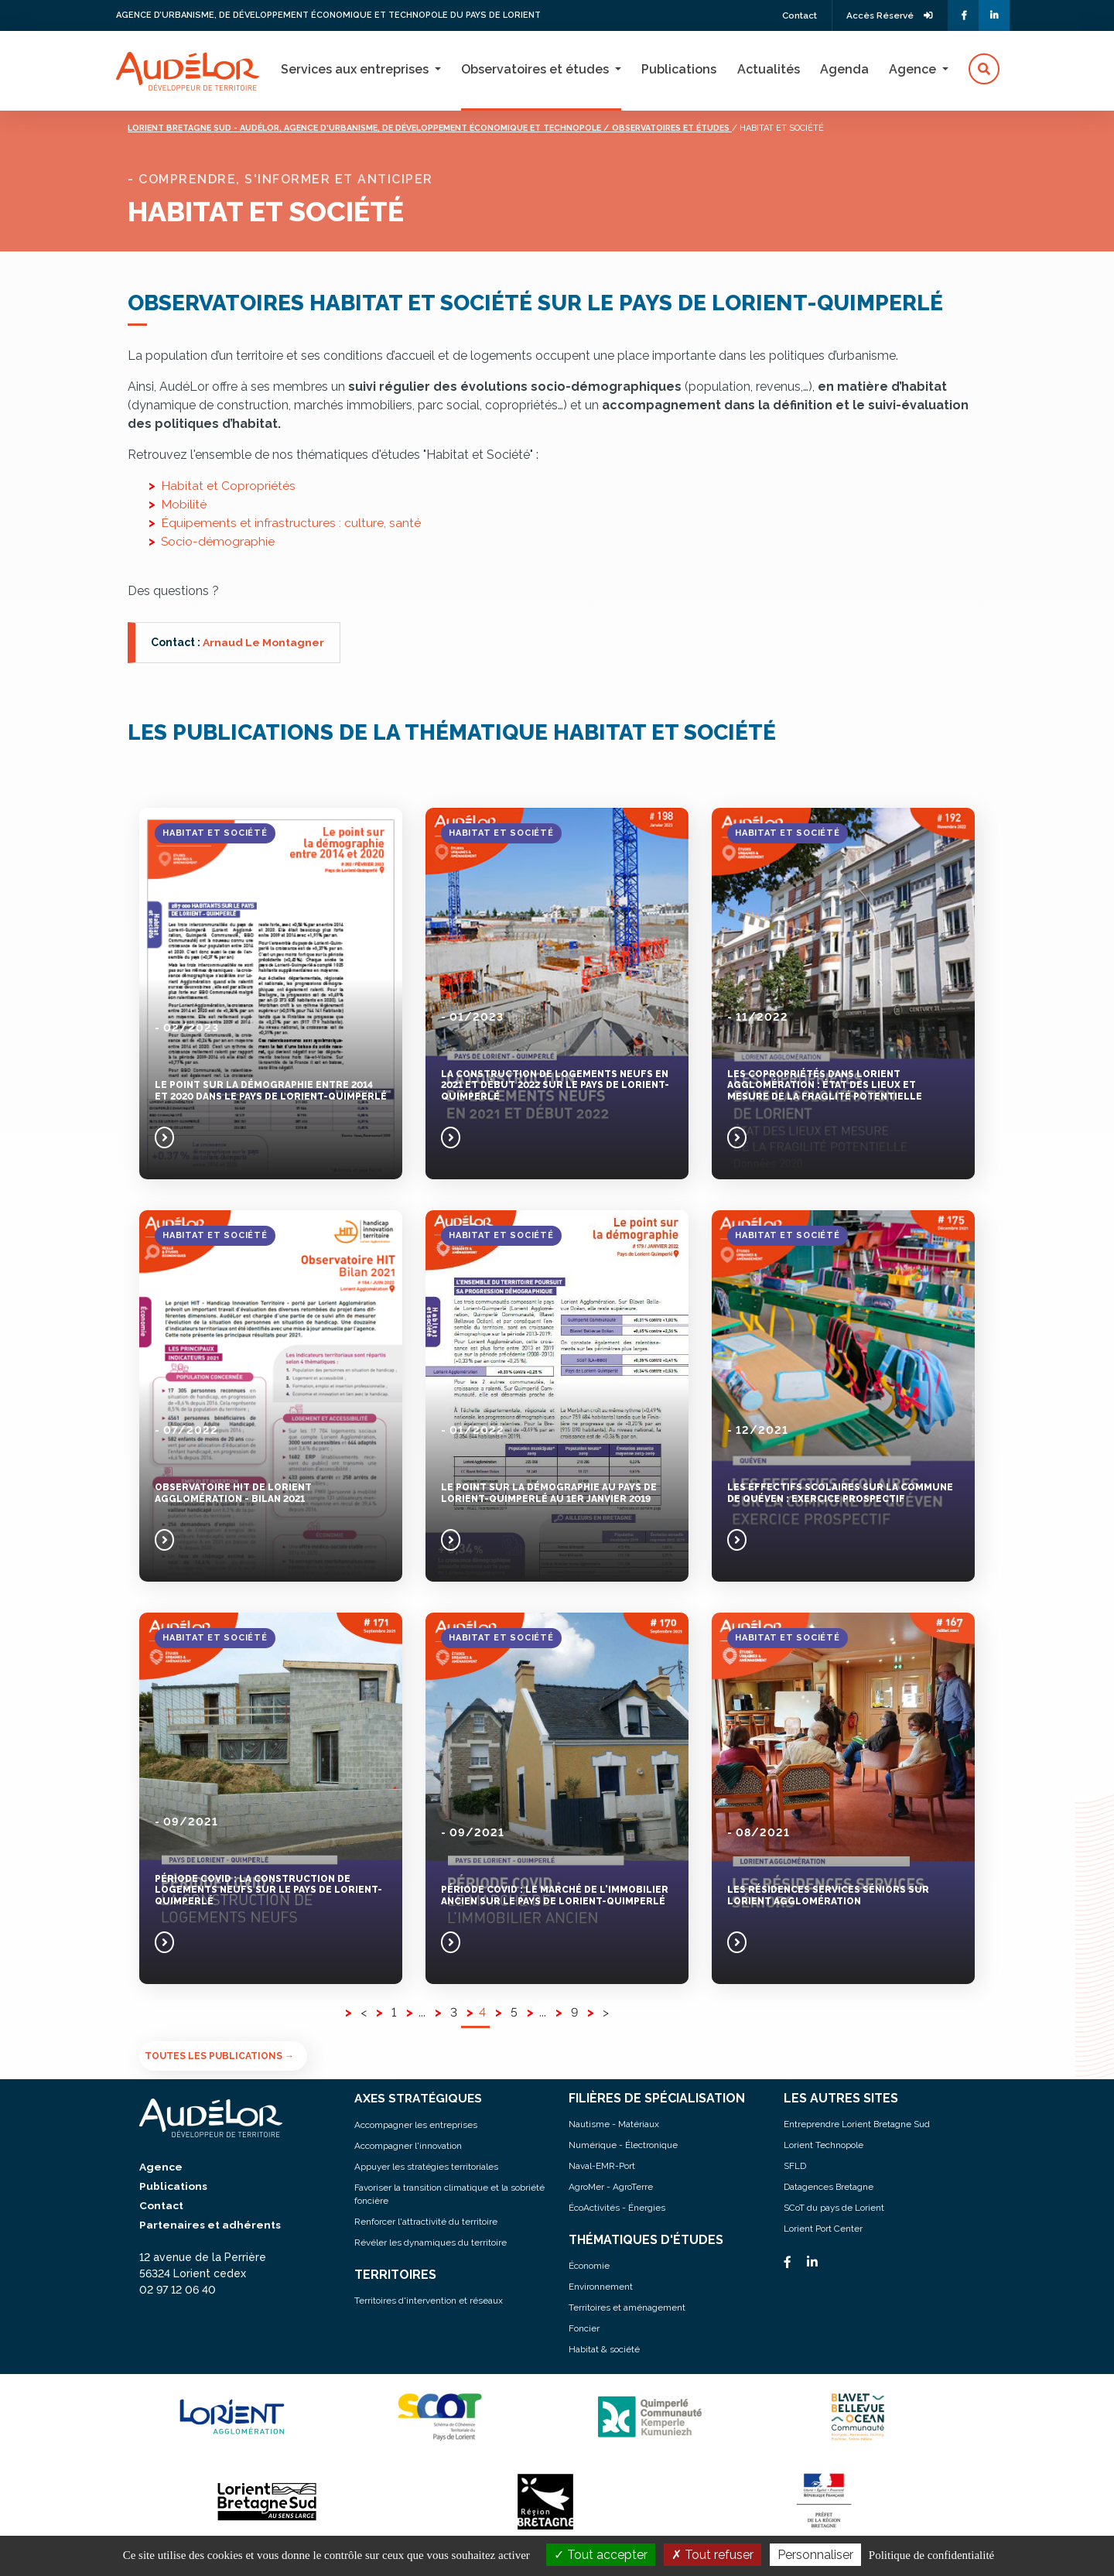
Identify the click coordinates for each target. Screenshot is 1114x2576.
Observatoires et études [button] (536, 69)
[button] (984, 69)
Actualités (768, 69)
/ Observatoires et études (711, 128)
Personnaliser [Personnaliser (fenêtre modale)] (815, 2554)
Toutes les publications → (219, 2056)
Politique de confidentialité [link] (931, 2555)
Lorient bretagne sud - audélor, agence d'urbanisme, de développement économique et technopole (384, 128)
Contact (793, 15)
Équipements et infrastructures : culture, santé (291, 522)
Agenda (844, 69)
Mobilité (184, 504)
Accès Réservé (887, 15)
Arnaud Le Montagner (263, 642)
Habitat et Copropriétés (228, 485)
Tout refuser (712, 2554)
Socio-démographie (218, 541)
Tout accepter (601, 2554)
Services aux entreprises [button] (356, 69)
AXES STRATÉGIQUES (419, 2098)
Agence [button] (914, 69)
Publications (678, 69)
